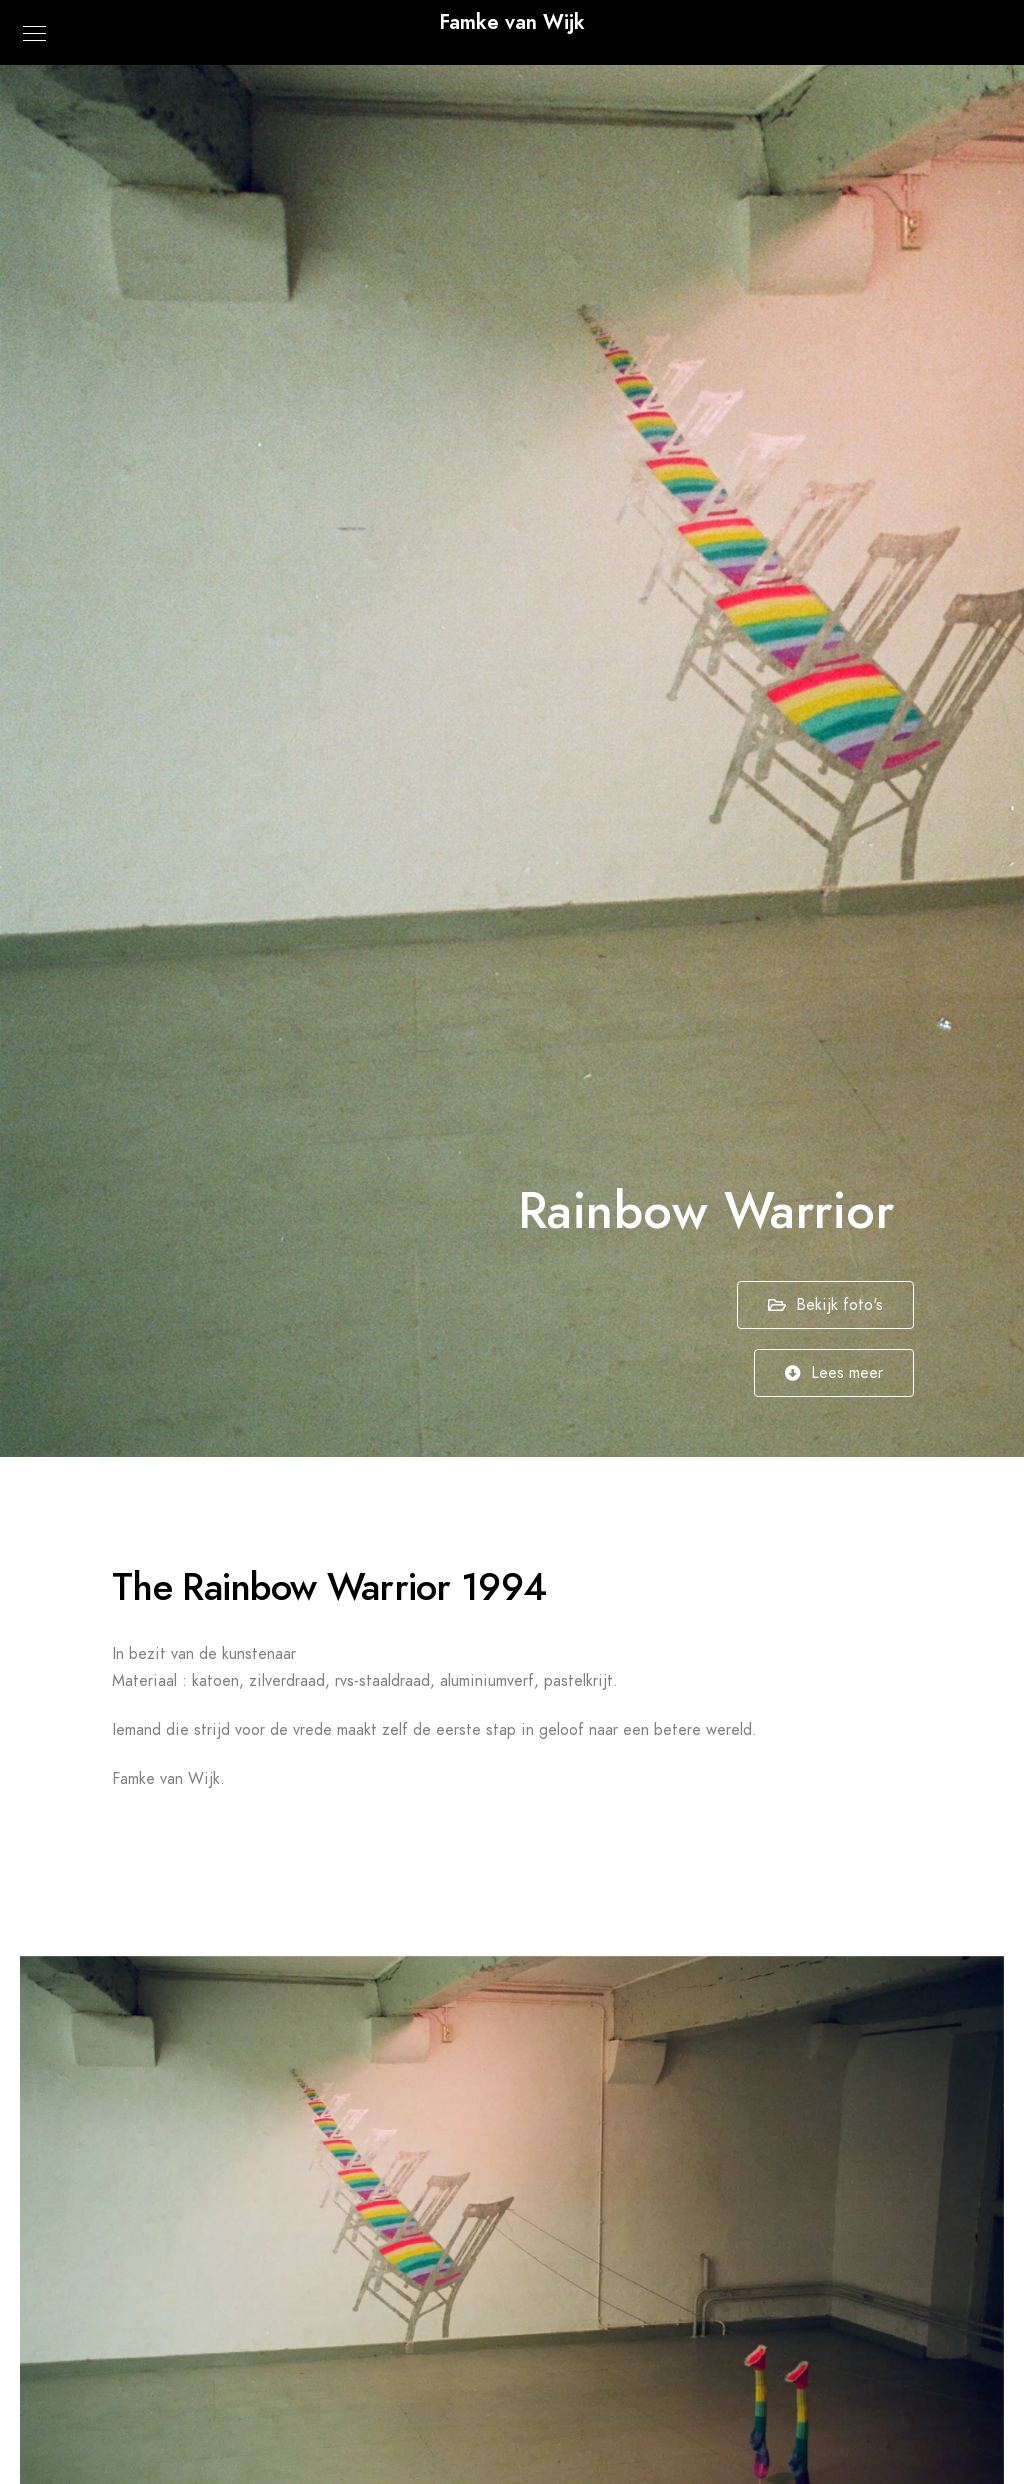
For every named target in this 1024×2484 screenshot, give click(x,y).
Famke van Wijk (512, 22)
